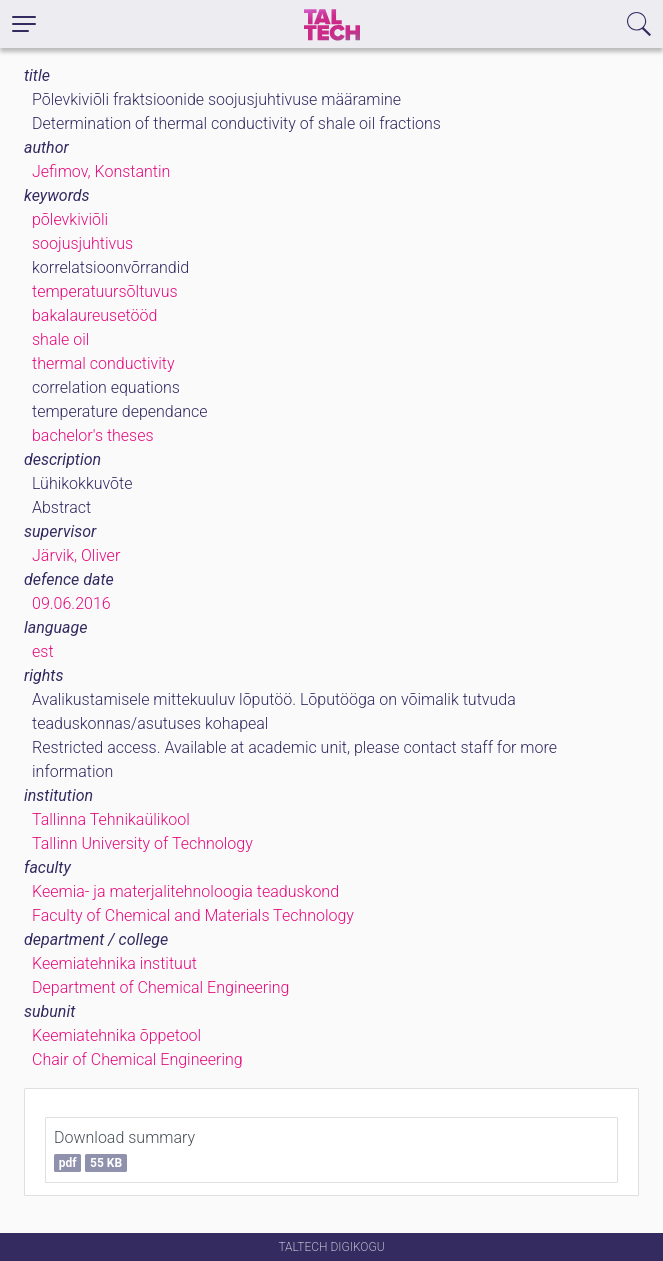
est (43, 651)
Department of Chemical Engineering (160, 987)
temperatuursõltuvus (105, 291)
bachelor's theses (93, 435)
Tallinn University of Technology (142, 843)
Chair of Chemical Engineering (137, 1059)
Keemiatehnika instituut (114, 963)
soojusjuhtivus (82, 243)
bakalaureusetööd (94, 315)
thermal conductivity (103, 363)
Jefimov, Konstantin (101, 171)
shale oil (60, 339)
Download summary (124, 1150)
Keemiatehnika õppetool (116, 1035)
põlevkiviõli (70, 219)
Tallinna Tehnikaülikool (111, 819)
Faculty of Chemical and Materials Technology (193, 915)
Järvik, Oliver (76, 555)
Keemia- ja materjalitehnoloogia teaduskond (185, 891)
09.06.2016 (71, 603)
